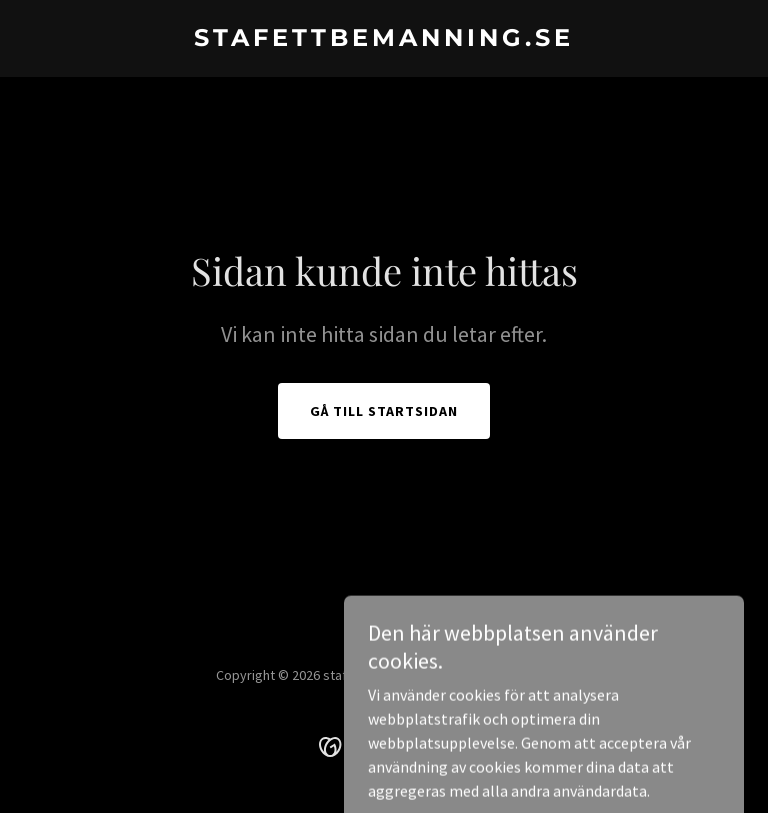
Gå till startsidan (384, 411)
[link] (384, 40)
